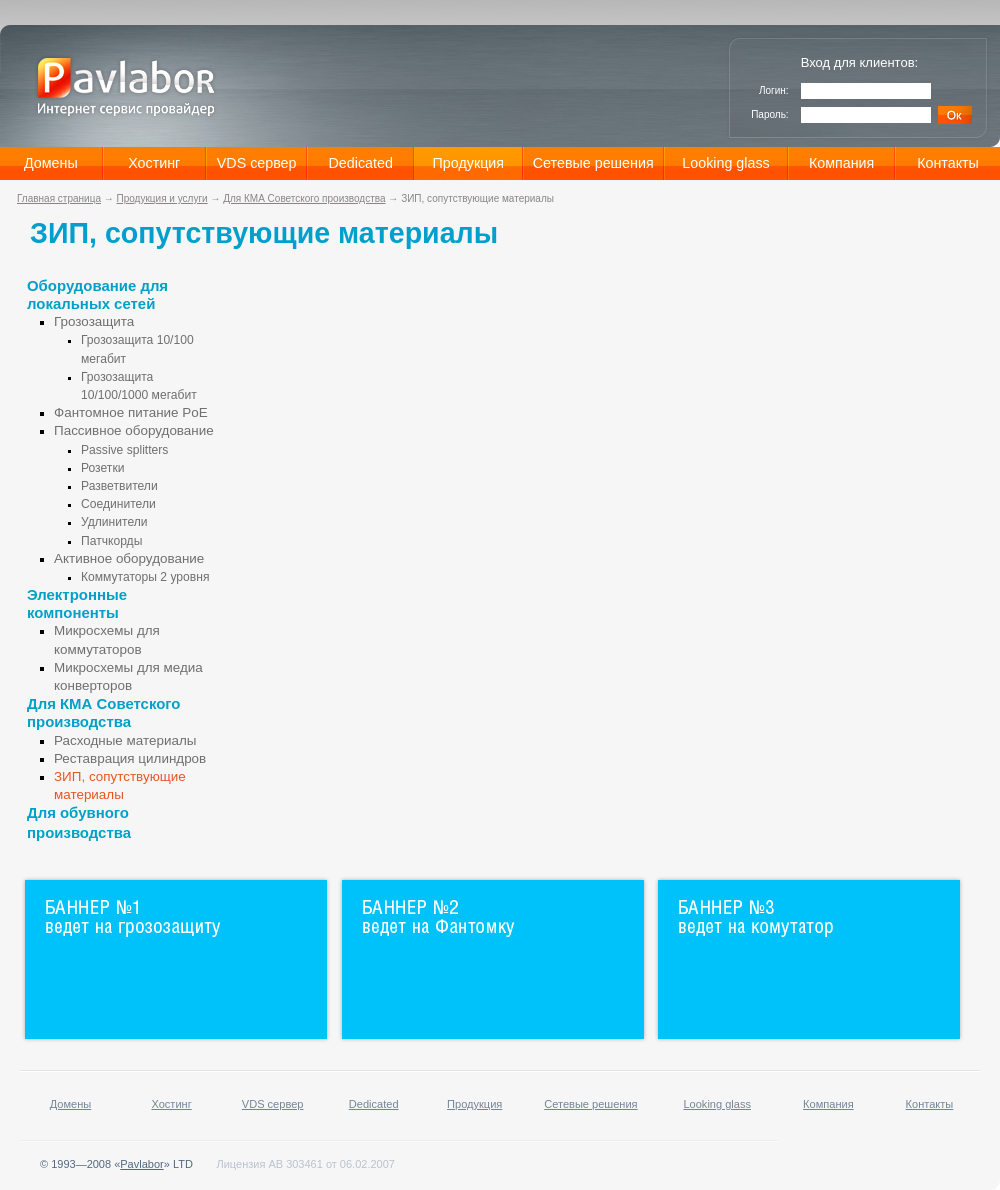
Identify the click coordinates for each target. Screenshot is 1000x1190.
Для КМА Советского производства (304, 198)
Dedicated (361, 163)
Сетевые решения (593, 163)
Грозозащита (94, 321)
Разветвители (119, 486)
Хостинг (154, 163)
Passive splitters (124, 450)
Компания (841, 163)
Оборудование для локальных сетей (97, 294)
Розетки (102, 468)
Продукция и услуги (162, 198)
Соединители (118, 504)
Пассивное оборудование (134, 430)
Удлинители (114, 522)
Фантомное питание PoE (131, 412)
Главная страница (59, 198)
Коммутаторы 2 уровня (145, 577)
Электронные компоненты (77, 603)
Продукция (469, 163)
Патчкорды (111, 541)
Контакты (948, 163)
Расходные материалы (125, 740)
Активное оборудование (129, 558)
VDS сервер (257, 163)
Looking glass (725, 163)
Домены (51, 163)
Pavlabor (141, 1164)
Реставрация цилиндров (130, 758)
